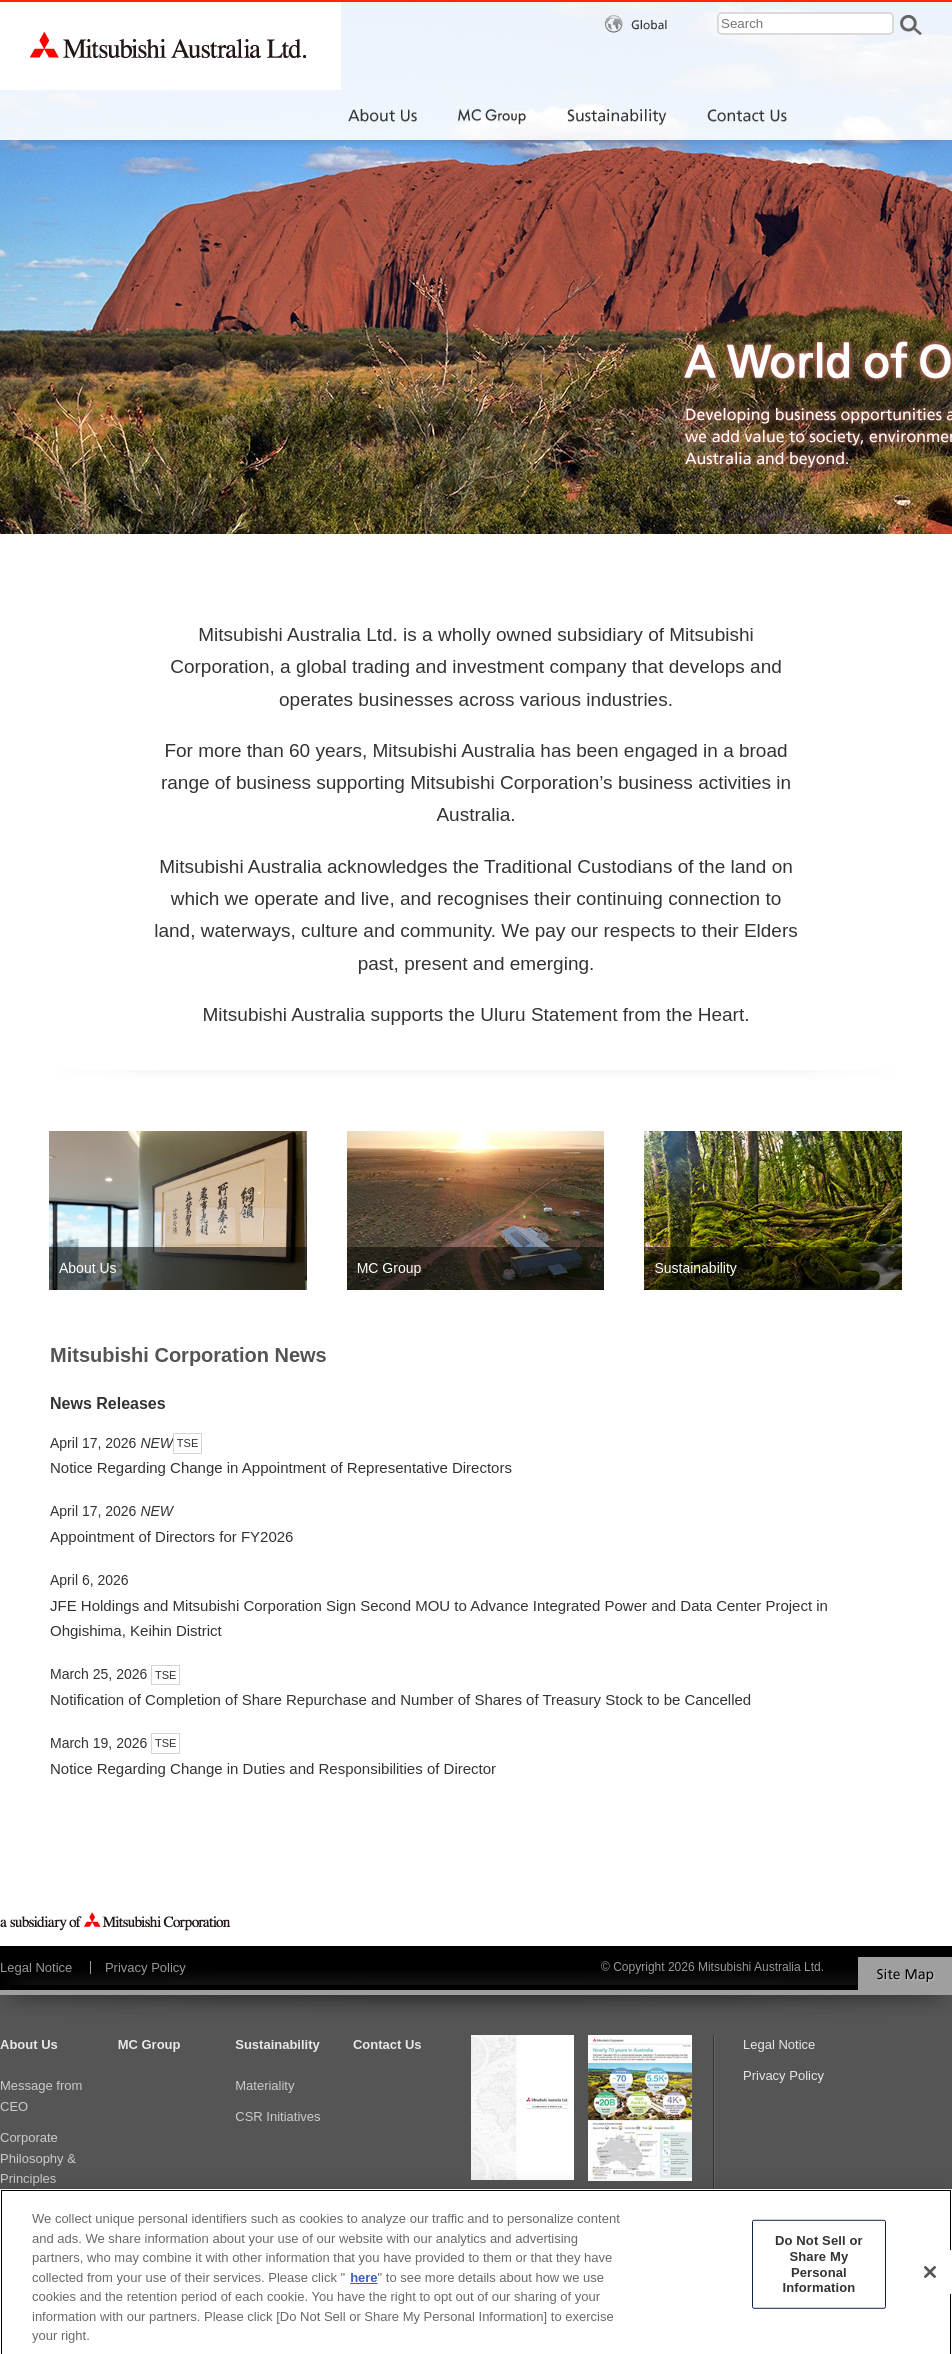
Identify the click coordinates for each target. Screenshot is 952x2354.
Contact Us (387, 2044)
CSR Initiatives (277, 2116)
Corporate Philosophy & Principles (38, 2158)
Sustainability (277, 2044)
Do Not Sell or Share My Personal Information (819, 2273)
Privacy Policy (145, 1967)
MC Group (149, 2044)
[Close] (930, 2281)
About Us (29, 2044)
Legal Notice (36, 1967)
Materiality (264, 2085)
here (363, 2285)
